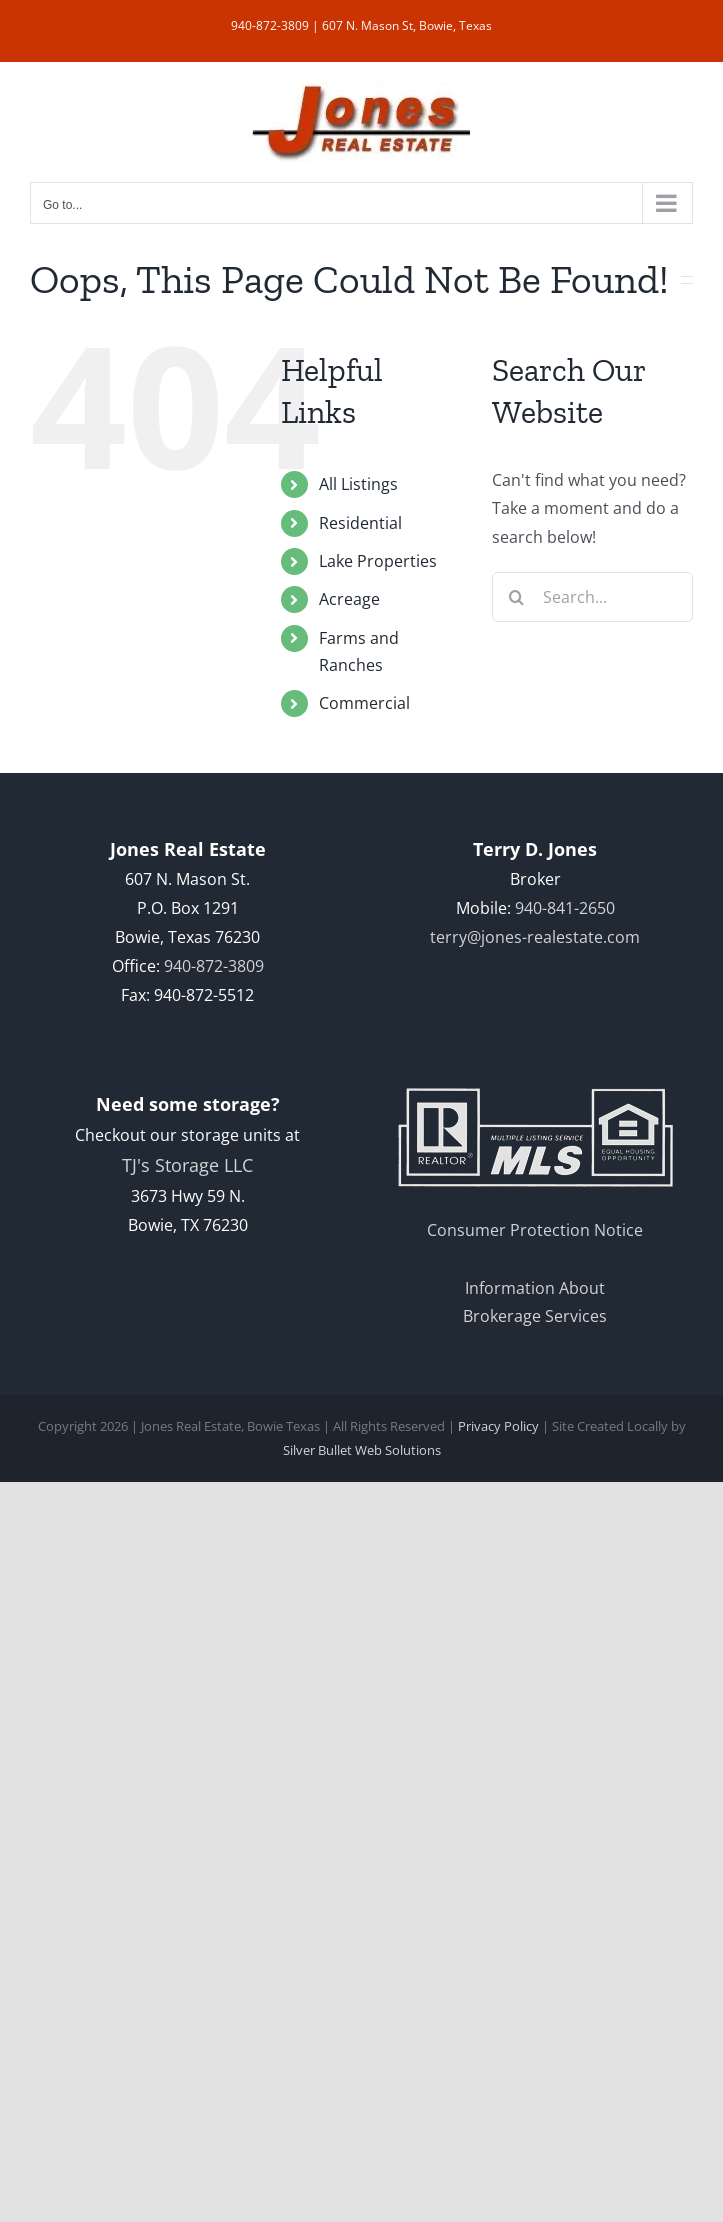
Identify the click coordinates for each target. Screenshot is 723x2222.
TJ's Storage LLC (187, 1165)
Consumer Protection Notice (535, 1230)
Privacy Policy (498, 1426)
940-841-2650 (565, 908)
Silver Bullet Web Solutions (362, 1450)
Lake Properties (378, 561)
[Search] (517, 597)
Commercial (364, 703)
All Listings (358, 484)
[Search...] (592, 597)
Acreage (349, 599)
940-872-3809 (270, 25)
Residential (360, 523)
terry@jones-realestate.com (535, 937)
